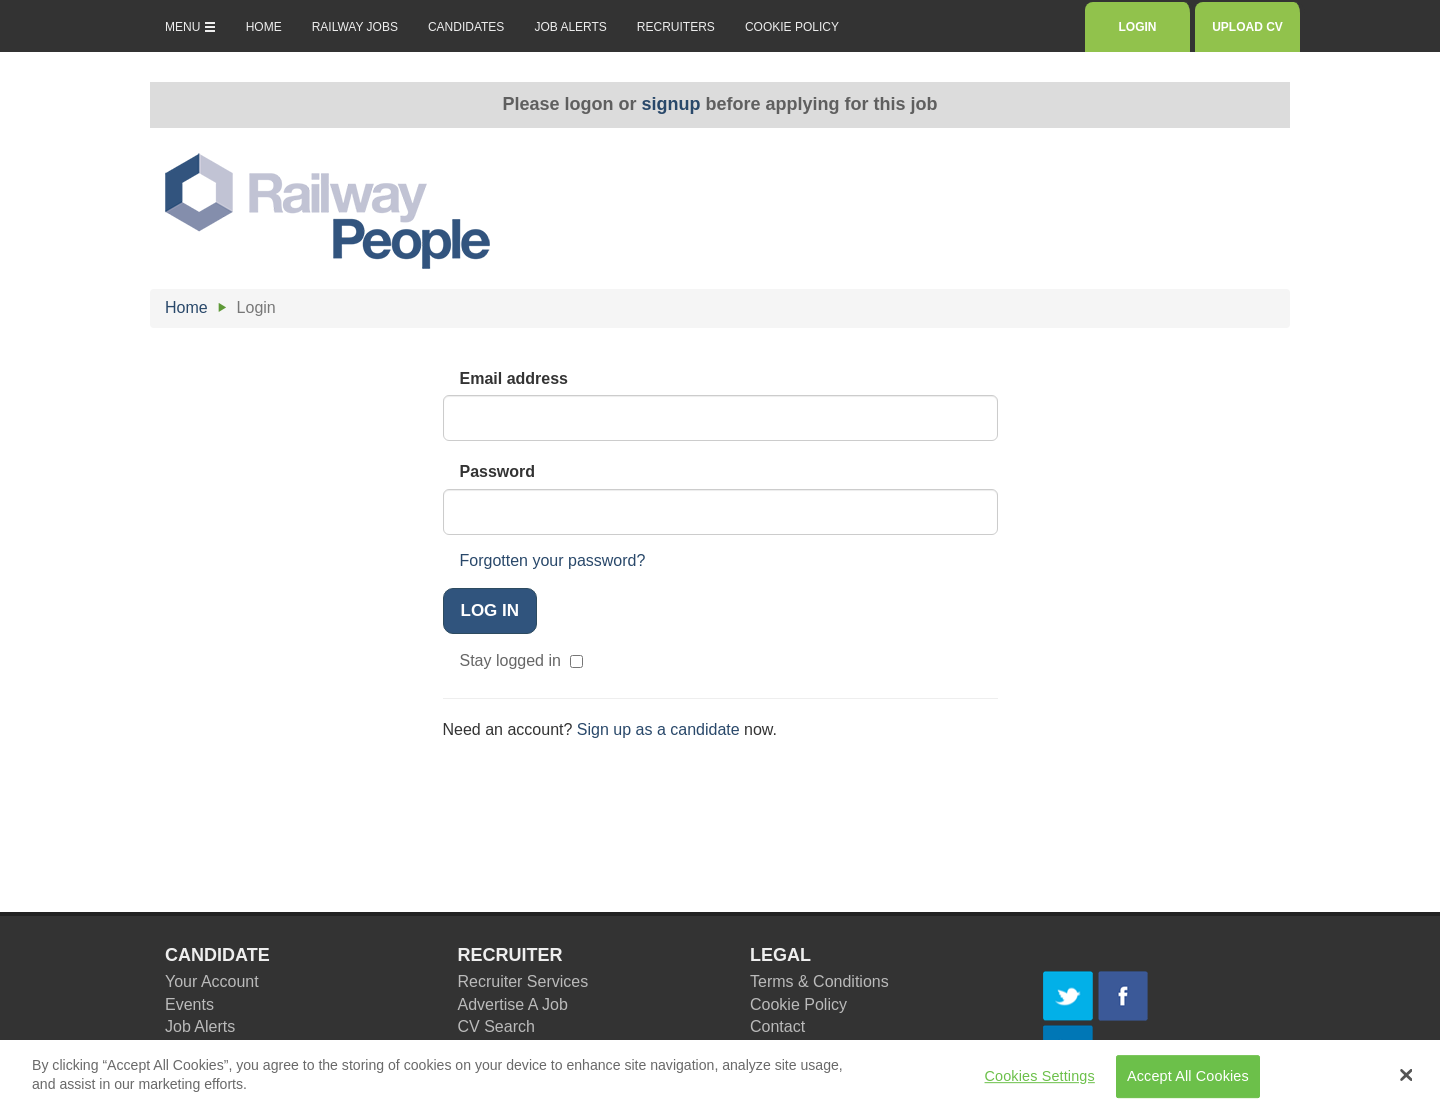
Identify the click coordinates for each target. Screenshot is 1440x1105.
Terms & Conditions (819, 981)
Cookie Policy (798, 1004)
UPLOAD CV (1247, 27)
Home (186, 307)
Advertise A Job (513, 1004)
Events (189, 1004)
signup (671, 104)
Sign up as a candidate (658, 729)
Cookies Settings (1040, 1081)
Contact (777, 1026)
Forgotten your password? (553, 560)
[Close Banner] (1407, 1080)
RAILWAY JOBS (355, 27)
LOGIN (1137, 27)
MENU (190, 27)
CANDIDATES (466, 27)
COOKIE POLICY (792, 27)
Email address (514, 378)
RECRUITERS (676, 27)
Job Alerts (200, 1026)
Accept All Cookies (1188, 1081)
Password (498, 471)
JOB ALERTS (570, 27)
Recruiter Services (523, 981)
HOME (264, 27)
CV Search (496, 1026)
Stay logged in (519, 660)
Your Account (212, 981)
